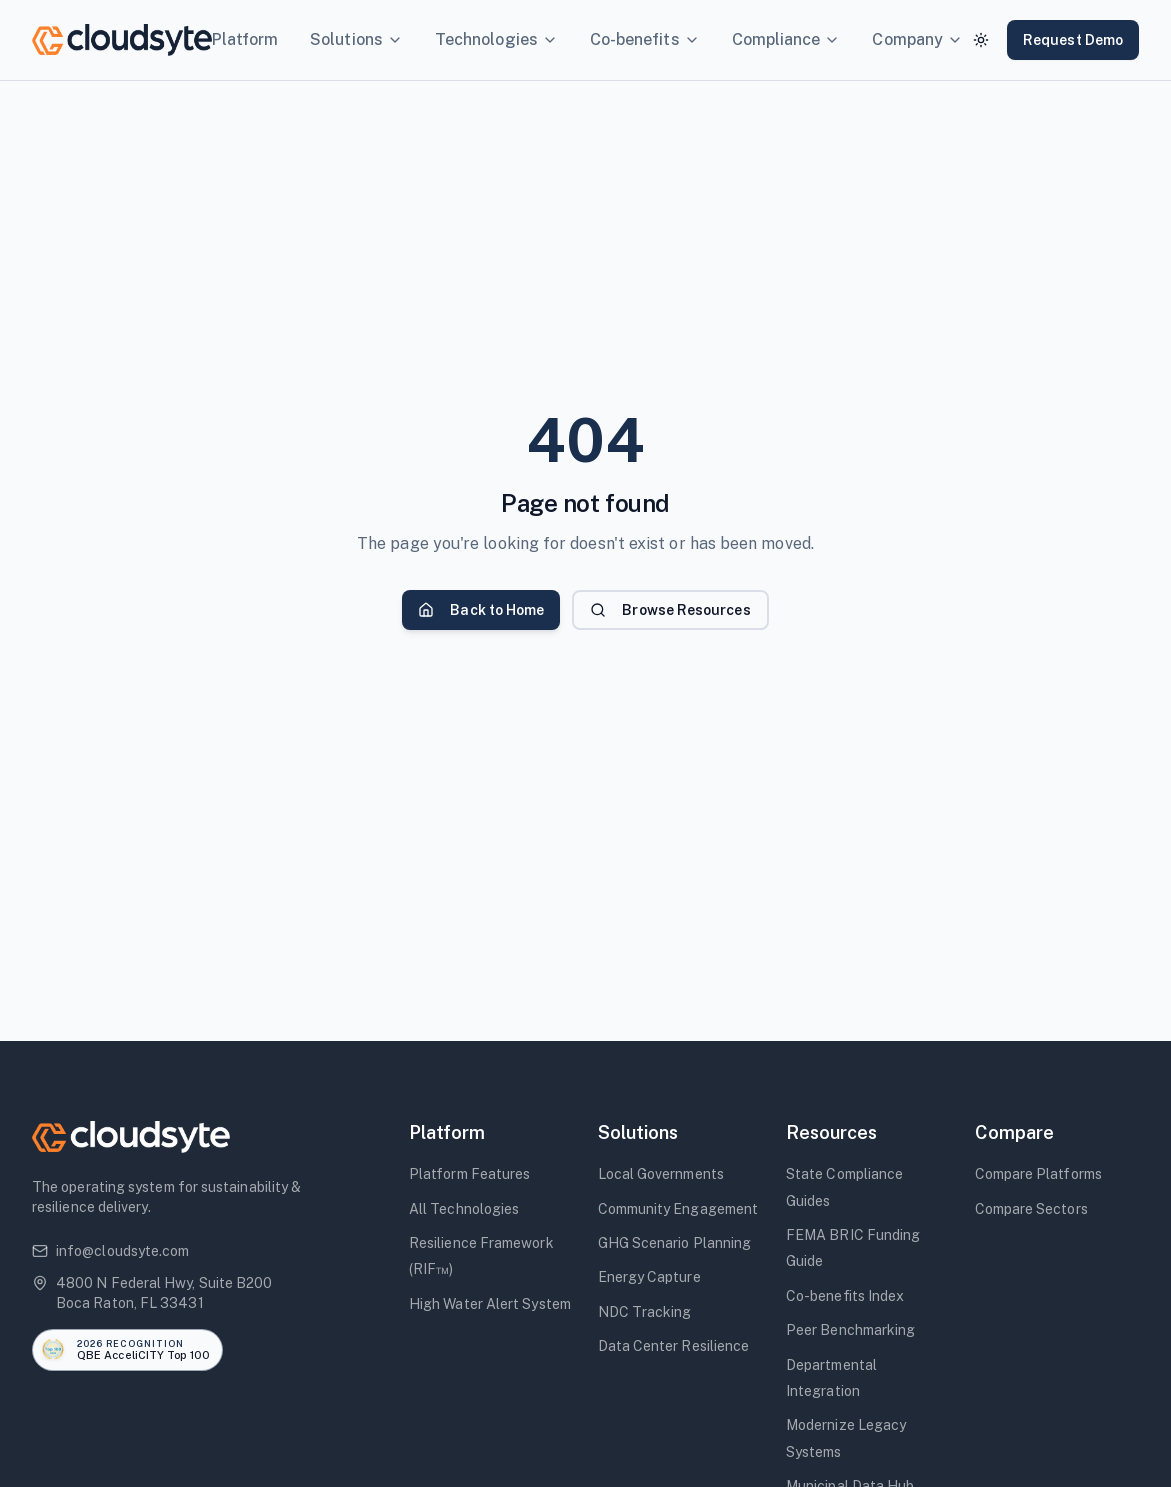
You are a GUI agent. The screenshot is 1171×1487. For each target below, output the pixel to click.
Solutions (356, 39)
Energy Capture (649, 1277)
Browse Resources (670, 610)
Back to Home (481, 610)
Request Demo (1073, 40)
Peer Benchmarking (850, 1330)
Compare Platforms (1038, 1174)
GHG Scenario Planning (675, 1243)
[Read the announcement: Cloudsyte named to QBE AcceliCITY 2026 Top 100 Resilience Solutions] (127, 1350)
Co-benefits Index (845, 1296)
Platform (245, 39)
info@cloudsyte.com (110, 1251)
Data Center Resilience (674, 1346)
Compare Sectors (1031, 1209)
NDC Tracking (645, 1312)
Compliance (786, 39)
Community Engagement (678, 1209)
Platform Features (469, 1174)
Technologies (496, 39)
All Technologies (464, 1209)
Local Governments (661, 1174)
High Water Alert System (490, 1304)
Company (917, 39)
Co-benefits (645, 39)
